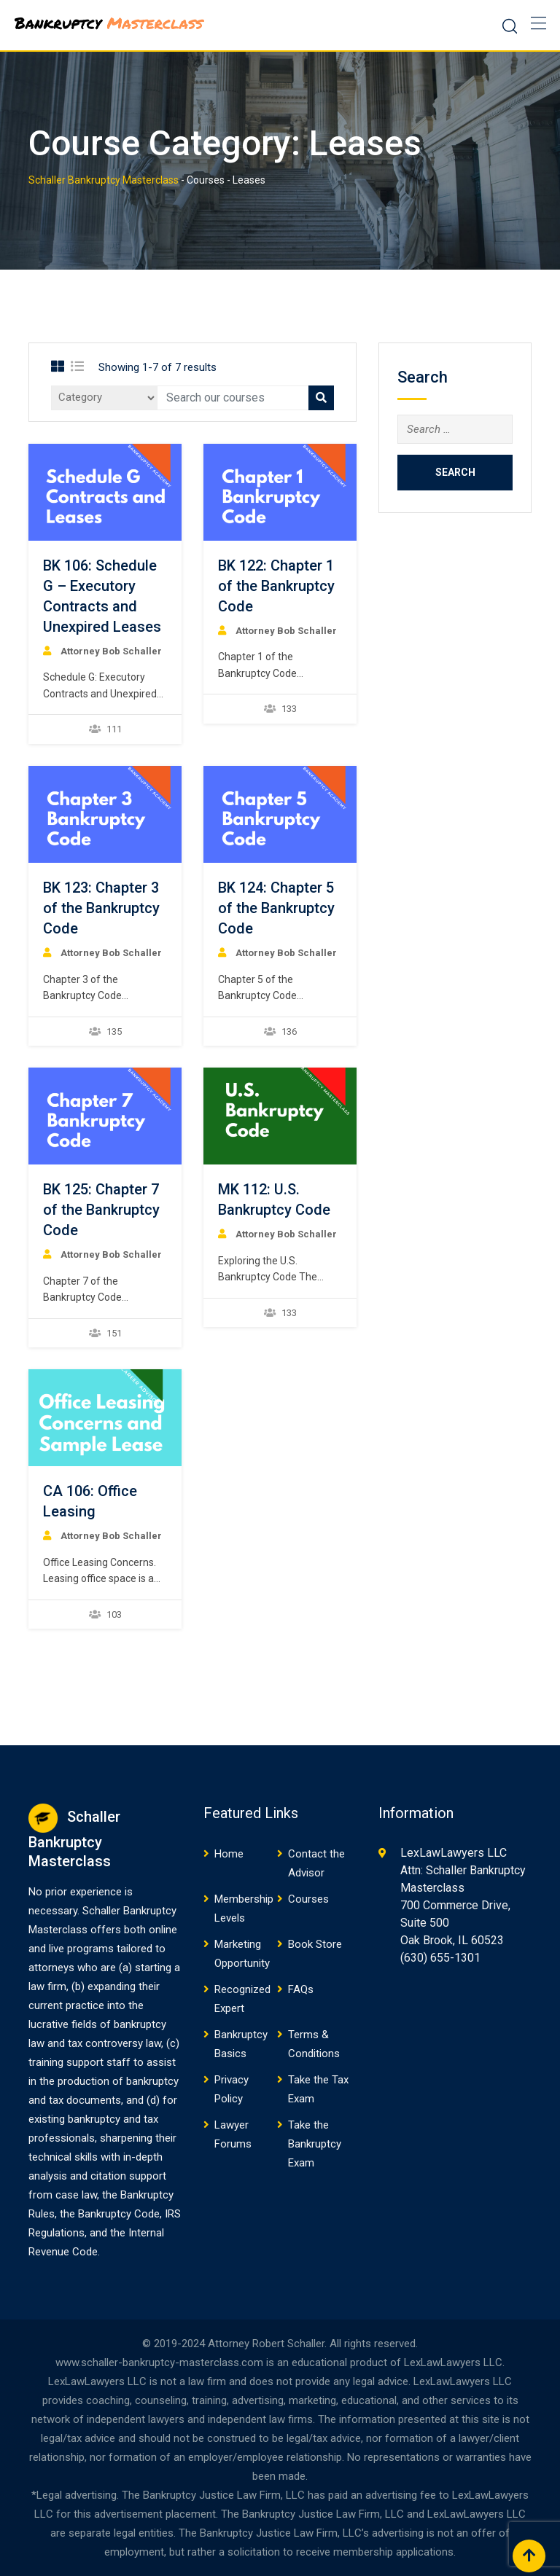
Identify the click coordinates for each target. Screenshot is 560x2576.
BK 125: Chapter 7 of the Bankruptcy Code (101, 1210)
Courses (308, 1899)
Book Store (315, 1944)
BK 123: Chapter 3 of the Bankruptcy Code (101, 908)
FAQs (301, 1989)
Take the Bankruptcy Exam (314, 2143)
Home (229, 1853)
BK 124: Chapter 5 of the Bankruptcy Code (276, 908)
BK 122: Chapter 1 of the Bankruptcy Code (276, 586)
